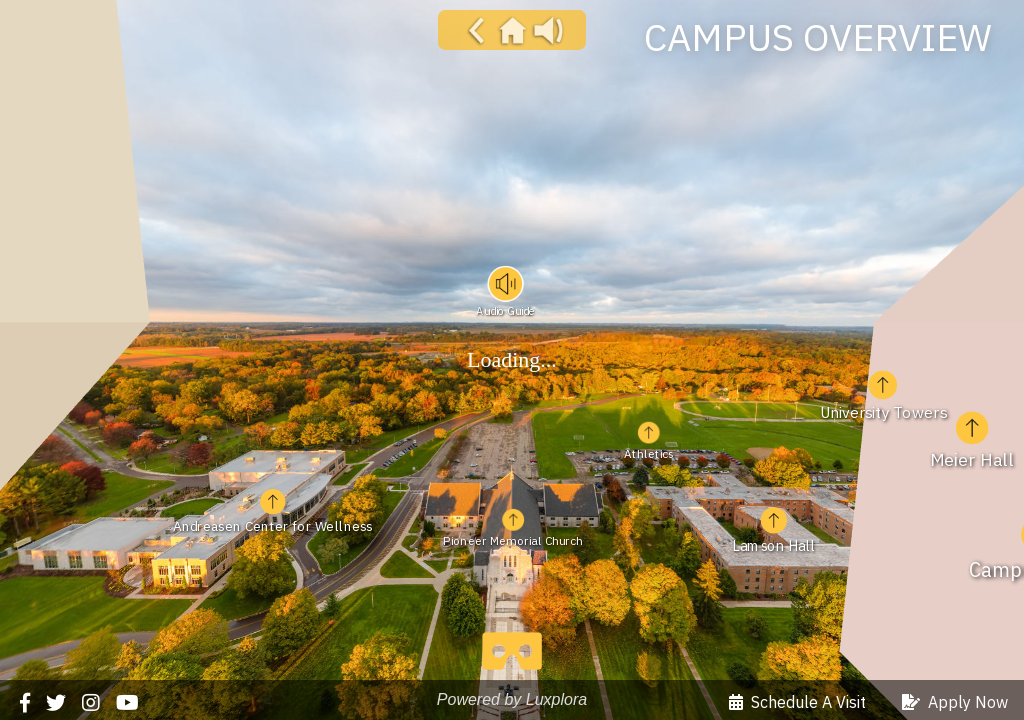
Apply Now (955, 702)
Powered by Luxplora (512, 699)
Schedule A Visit (797, 702)
